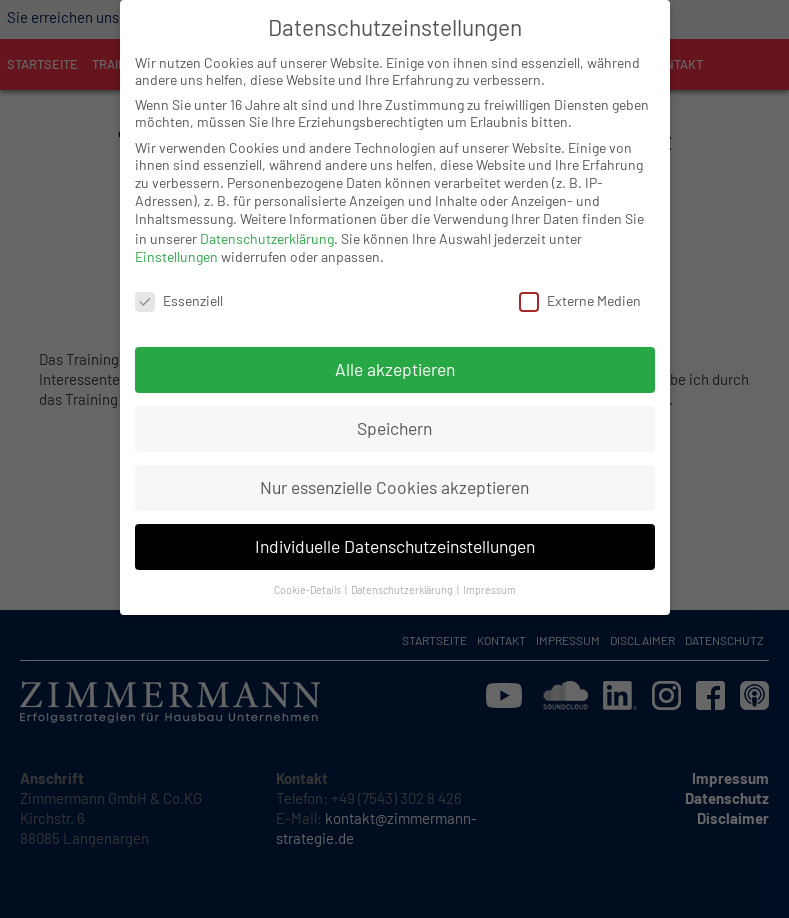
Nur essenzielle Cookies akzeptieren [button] (394, 469)
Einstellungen (176, 238)
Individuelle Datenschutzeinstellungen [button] (395, 528)
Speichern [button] (394, 410)
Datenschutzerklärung (267, 220)
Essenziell (179, 282)
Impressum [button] (489, 571)
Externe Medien (580, 282)
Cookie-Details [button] (308, 571)
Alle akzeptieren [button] (395, 351)
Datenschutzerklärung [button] (403, 571)
